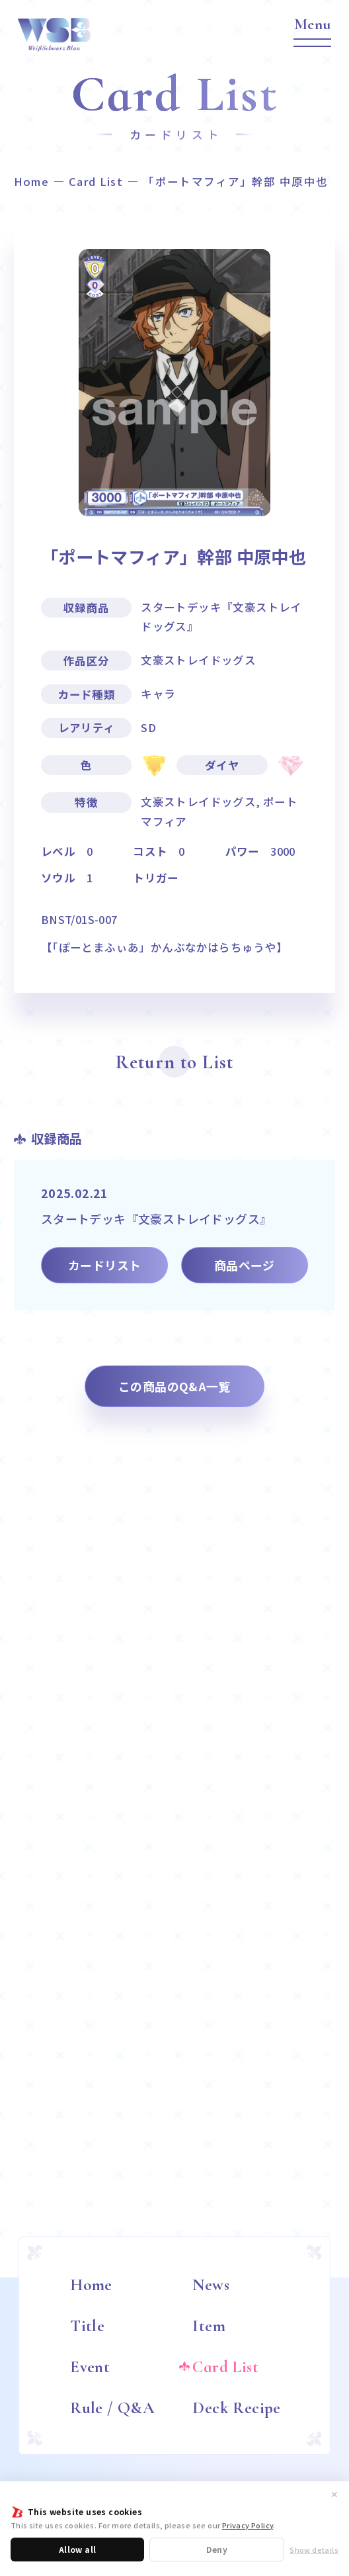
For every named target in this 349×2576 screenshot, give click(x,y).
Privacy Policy (248, 2525)
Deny (216, 2549)
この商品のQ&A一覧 (174, 1386)
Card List (96, 181)
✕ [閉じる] (334, 2494)
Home (31, 181)
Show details (314, 2550)
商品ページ (244, 1264)
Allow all (78, 2549)
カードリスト (104, 1264)
